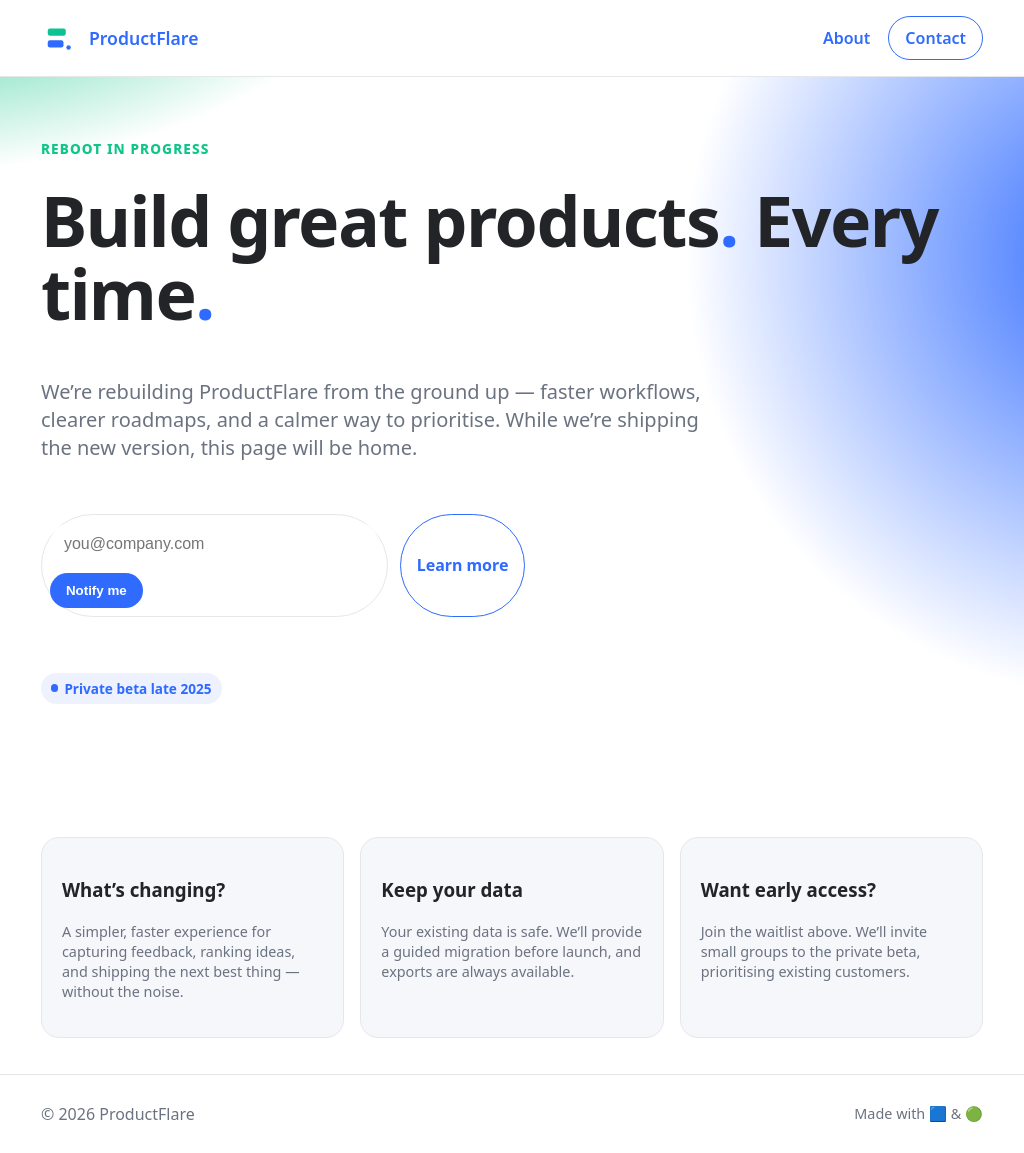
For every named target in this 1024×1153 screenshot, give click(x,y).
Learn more (463, 565)
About (846, 38)
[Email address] (214, 544)
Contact (935, 38)
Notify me (96, 590)
